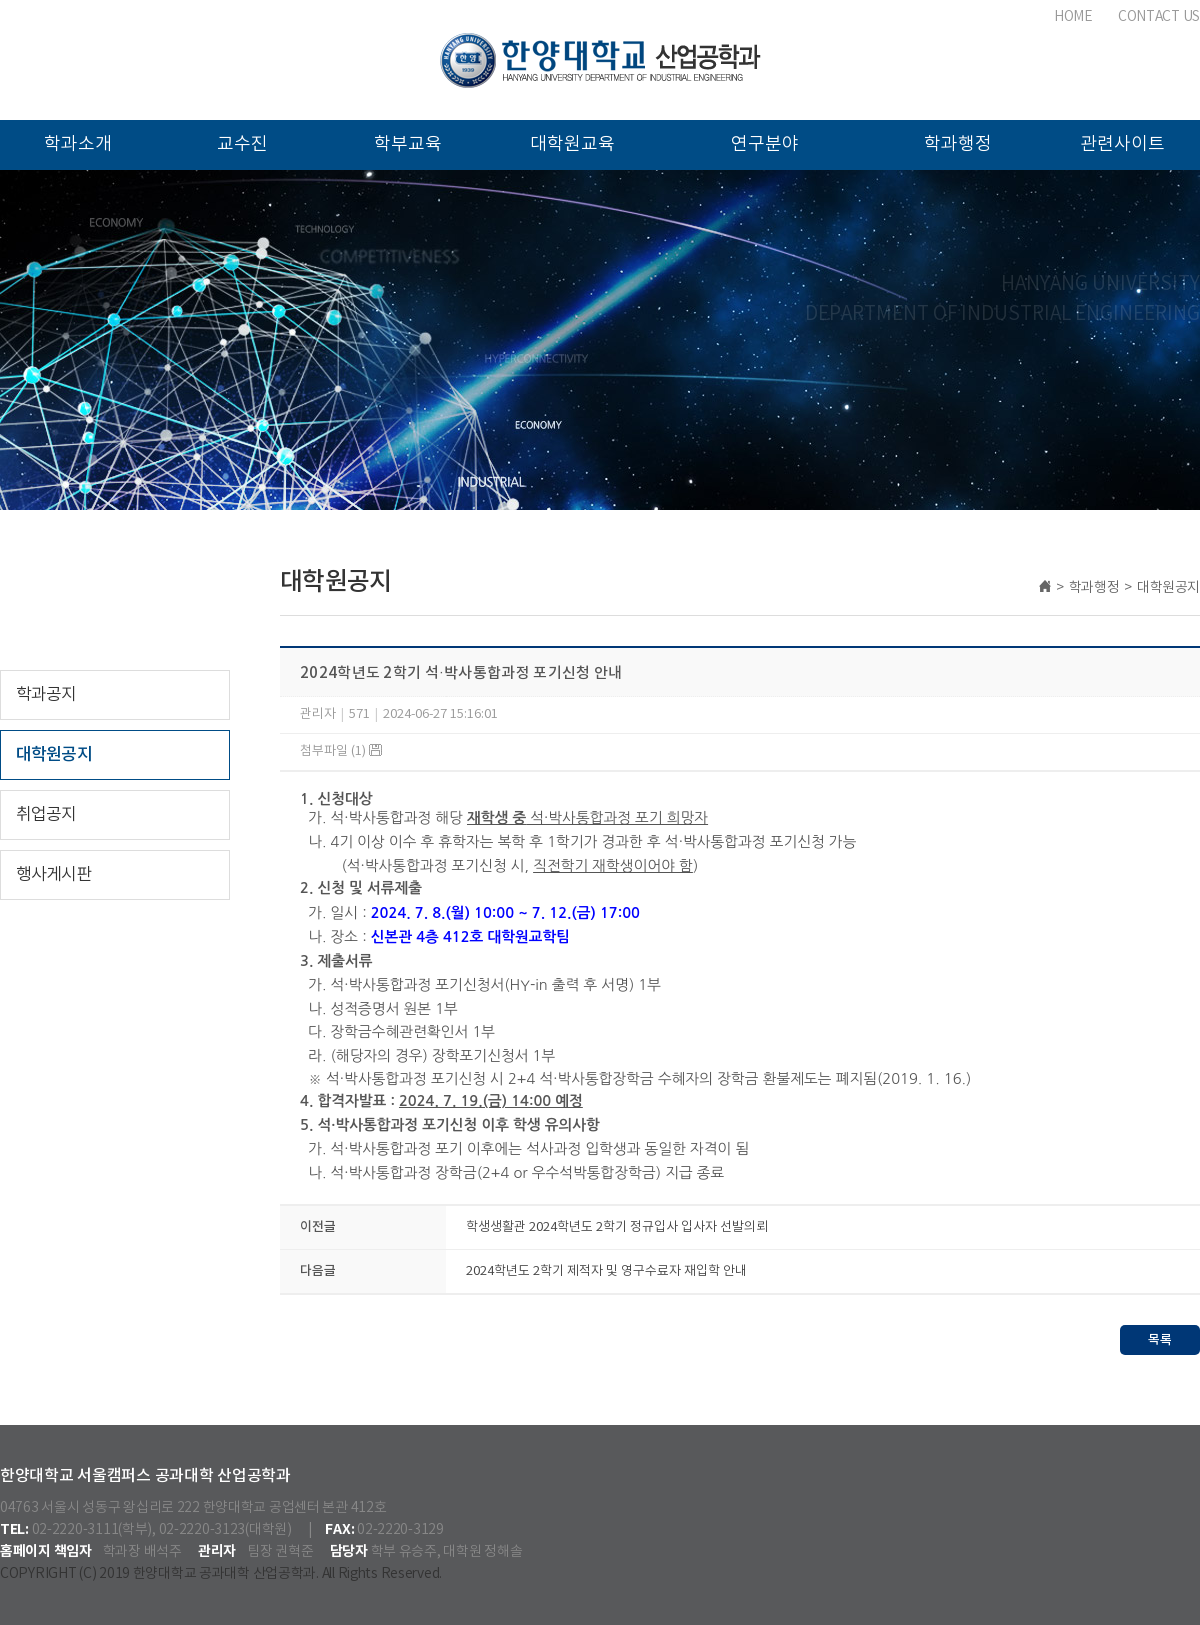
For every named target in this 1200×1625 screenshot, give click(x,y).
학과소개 (78, 144)
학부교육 (408, 144)
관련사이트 (1122, 144)
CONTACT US (1159, 17)
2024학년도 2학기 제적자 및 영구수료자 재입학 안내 (606, 1271)
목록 (1160, 1340)
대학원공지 (54, 755)
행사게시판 (54, 875)
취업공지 (46, 815)
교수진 (242, 144)
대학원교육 (572, 144)
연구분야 (765, 144)
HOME (1073, 17)
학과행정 (958, 144)
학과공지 (46, 695)
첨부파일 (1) (341, 751)
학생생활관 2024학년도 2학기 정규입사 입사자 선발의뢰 (617, 1227)
